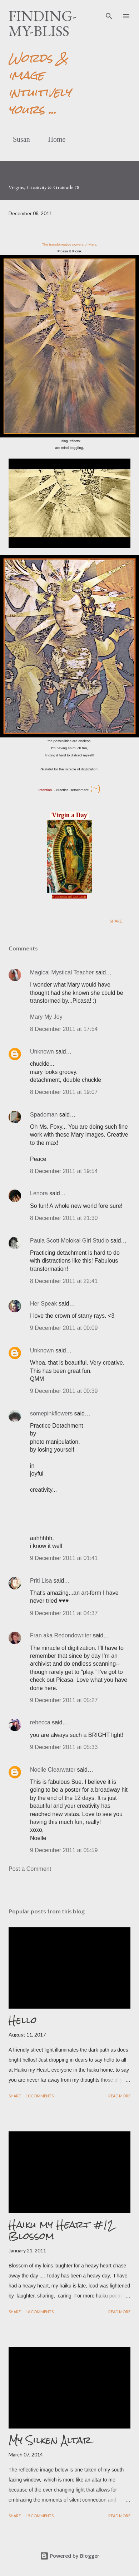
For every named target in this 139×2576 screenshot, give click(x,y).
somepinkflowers (51, 1413)
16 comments (40, 2311)
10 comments (40, 2095)
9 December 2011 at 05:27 (64, 1700)
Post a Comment (30, 1869)
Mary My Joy (46, 1017)
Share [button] (116, 921)
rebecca (40, 1722)
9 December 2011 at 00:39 (64, 1391)
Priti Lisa (41, 1581)
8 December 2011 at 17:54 (64, 1029)
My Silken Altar (50, 2440)
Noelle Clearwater (52, 1770)
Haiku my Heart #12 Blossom (61, 2230)
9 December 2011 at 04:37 (64, 1613)
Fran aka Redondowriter (60, 1635)
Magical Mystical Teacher (62, 972)
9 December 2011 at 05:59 (64, 1850)
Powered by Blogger (69, 2555)
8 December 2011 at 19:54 (64, 1171)
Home (52, 139)
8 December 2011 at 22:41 (64, 1281)
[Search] (109, 13)
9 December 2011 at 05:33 (64, 1747)
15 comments (40, 2515)
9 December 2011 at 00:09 (64, 1328)
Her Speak (43, 1304)
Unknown (42, 1052)
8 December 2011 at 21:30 (64, 1218)
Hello (23, 2020)
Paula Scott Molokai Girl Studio (69, 1241)
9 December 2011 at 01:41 (64, 1558)
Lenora (39, 1193)
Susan (17, 139)
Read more (119, 2095)
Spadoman (44, 1115)
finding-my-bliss (42, 23)
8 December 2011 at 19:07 (64, 1092)
